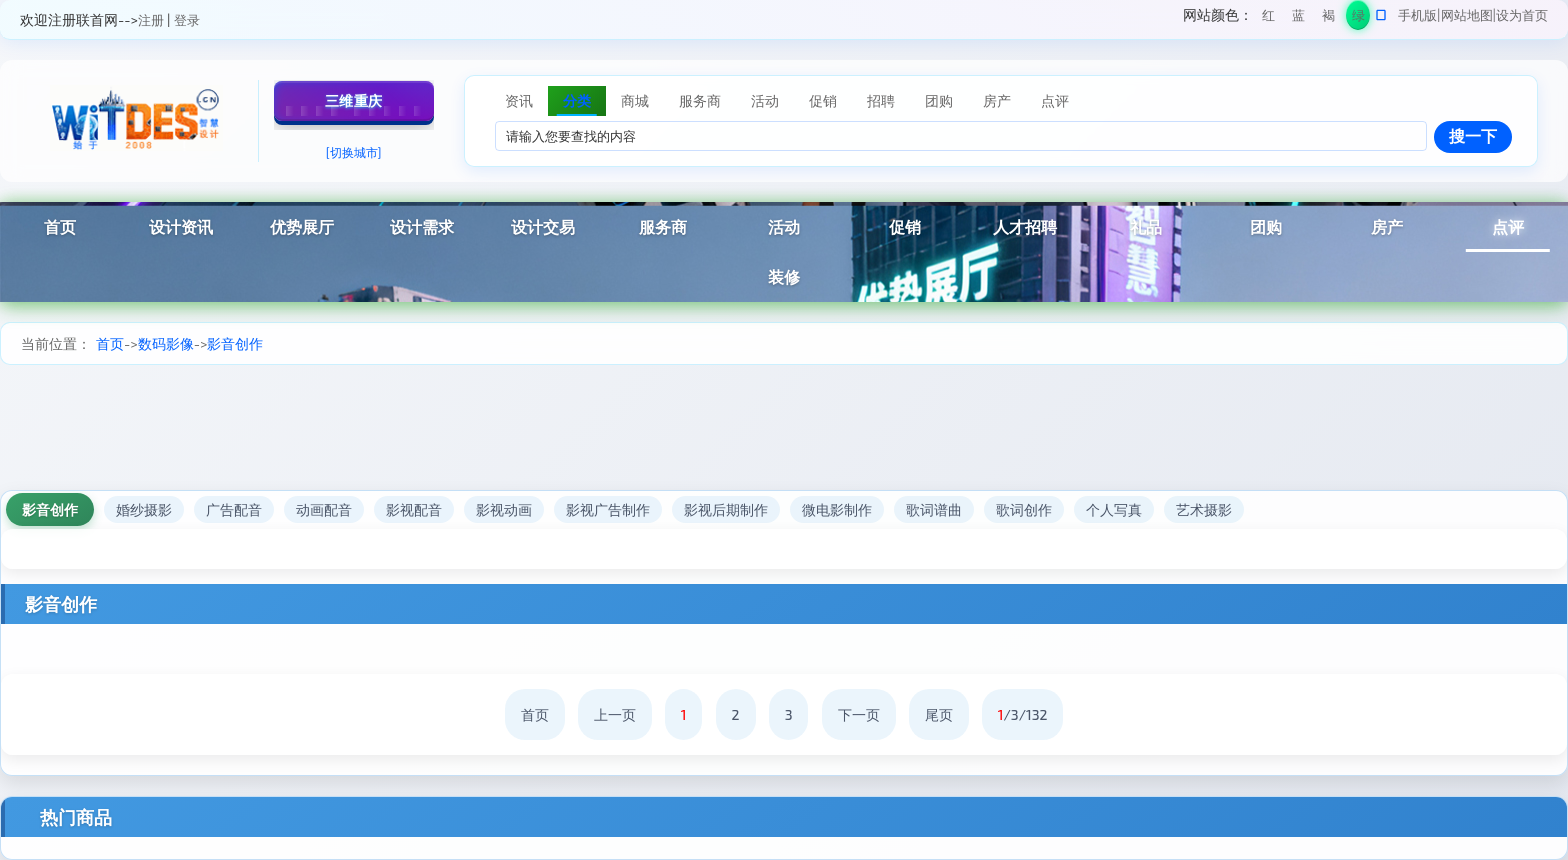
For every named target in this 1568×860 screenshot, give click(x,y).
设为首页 (1522, 15)
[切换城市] (354, 152)
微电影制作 (837, 509)
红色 (1268, 18)
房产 (1387, 226)
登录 (187, 20)
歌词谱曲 (934, 509)
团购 (1266, 226)
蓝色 (1298, 18)
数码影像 (166, 343)
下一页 (859, 714)
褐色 (1328, 18)
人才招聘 (1025, 226)
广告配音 (234, 509)
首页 (60, 226)
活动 (784, 226)
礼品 (1146, 226)
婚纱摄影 (144, 509)
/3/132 (1023, 714)
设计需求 (422, 226)
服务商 (663, 226)
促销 (905, 226)
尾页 (939, 714)
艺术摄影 (1204, 509)
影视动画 (504, 509)
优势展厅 (302, 226)
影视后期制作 (726, 509)
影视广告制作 (608, 509)
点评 (1508, 226)
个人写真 (1114, 509)
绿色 (1358, 18)
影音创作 (235, 343)
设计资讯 (181, 226)
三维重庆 (354, 100)
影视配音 (414, 509)
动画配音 (324, 509)
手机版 (1417, 15)
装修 (784, 276)
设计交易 (543, 226)
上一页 (615, 714)
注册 (151, 20)
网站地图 (1467, 15)
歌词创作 (1024, 509)
